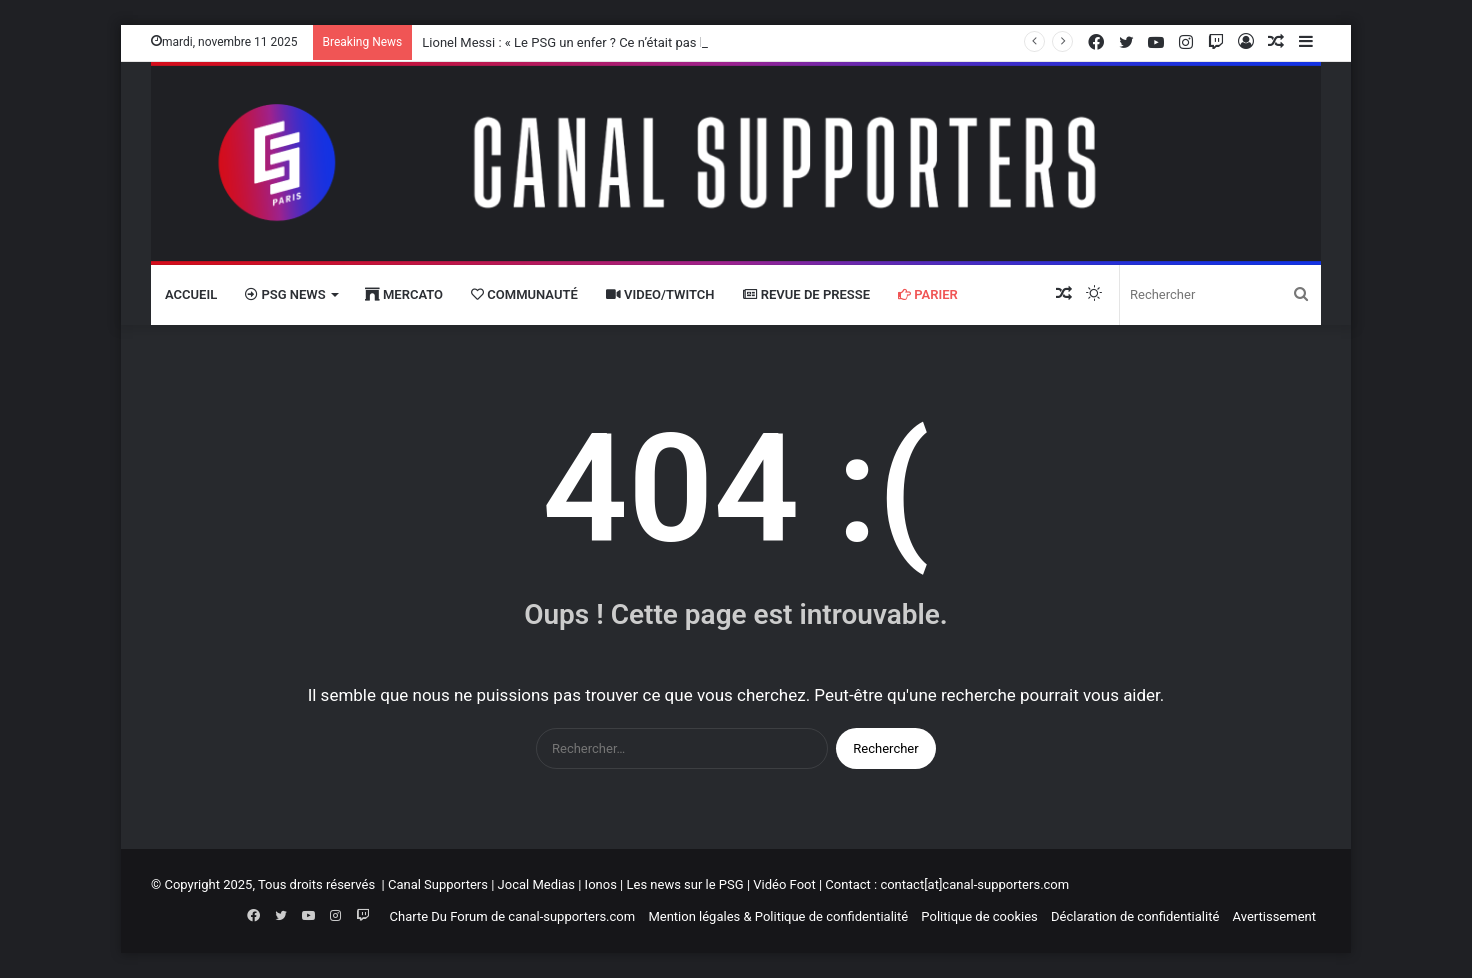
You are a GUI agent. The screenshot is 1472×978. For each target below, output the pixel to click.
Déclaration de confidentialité (1135, 916)
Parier (928, 294)
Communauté (524, 294)
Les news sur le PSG (684, 884)
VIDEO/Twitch (660, 294)
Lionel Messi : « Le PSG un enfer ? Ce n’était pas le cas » (582, 42)
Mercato (404, 294)
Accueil (191, 294)
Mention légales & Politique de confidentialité (778, 916)
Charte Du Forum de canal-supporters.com (513, 916)
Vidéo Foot (784, 884)
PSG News (285, 294)
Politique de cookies (979, 916)
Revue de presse (807, 294)
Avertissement (1274, 916)
